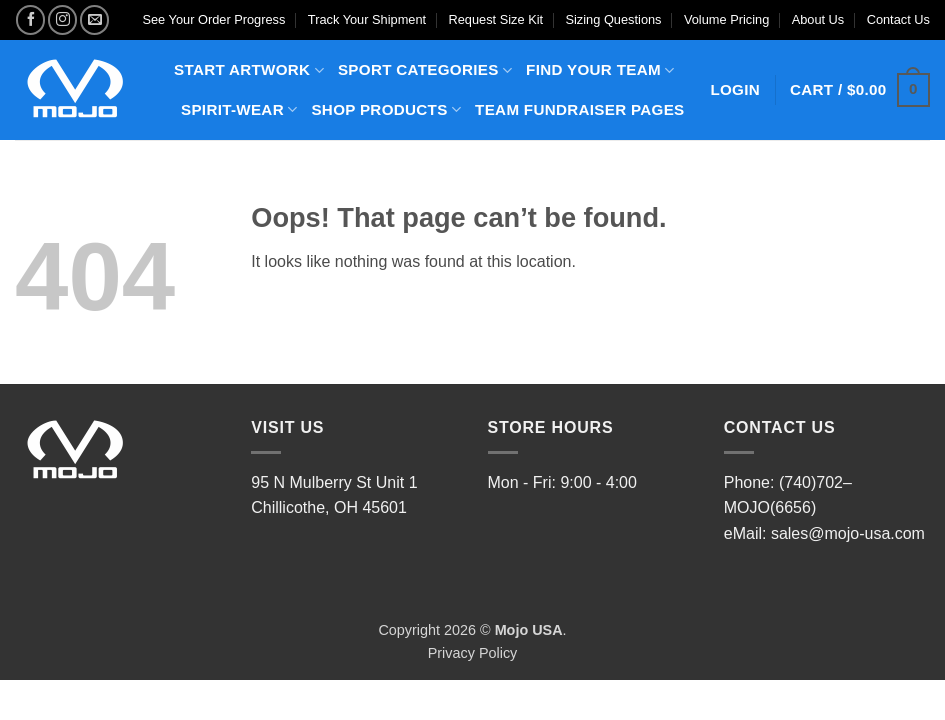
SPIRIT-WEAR (239, 109)
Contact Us (898, 19)
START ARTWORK (249, 70)
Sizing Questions (613, 19)
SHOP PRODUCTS (386, 109)
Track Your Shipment (367, 19)
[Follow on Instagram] (62, 19)
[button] (860, 90)
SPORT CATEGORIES (425, 70)
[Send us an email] (94, 19)
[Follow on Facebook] (30, 19)
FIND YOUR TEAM (600, 70)
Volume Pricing (726, 19)
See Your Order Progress (213, 19)
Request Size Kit (496, 19)
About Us (818, 19)
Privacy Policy (473, 653)
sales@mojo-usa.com (848, 533)
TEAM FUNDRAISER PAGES (579, 109)
